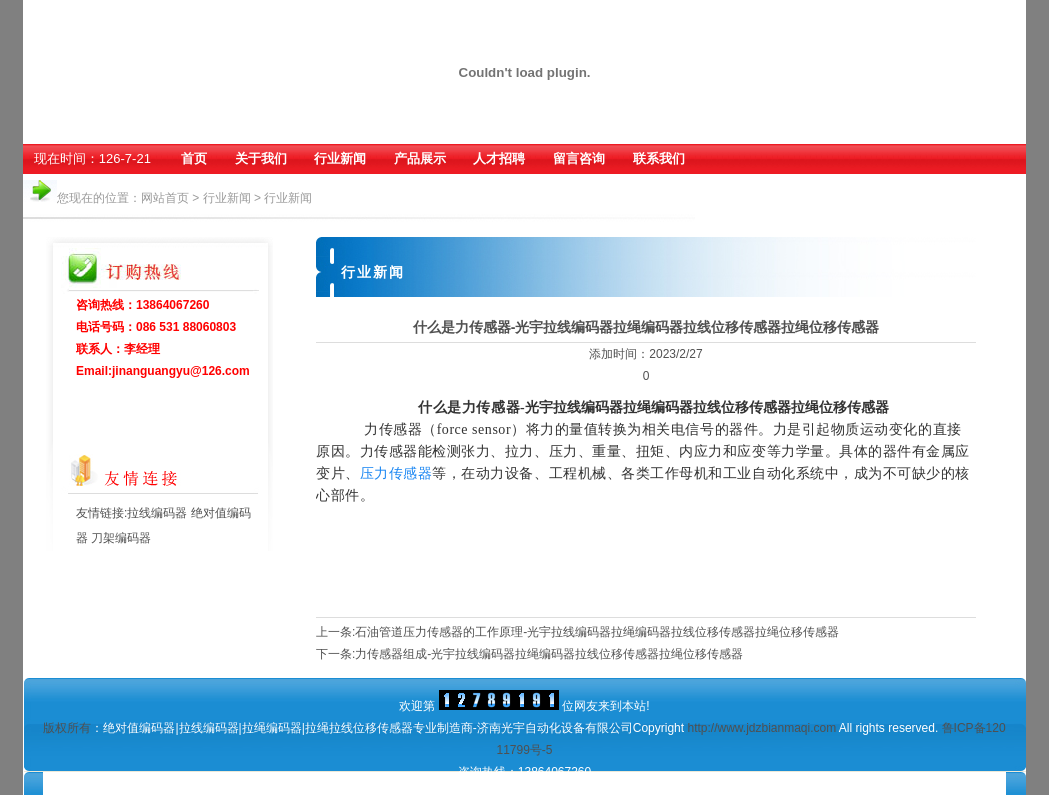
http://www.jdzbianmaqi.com (761, 728)
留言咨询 (579, 158)
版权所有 (67, 728)
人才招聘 (499, 158)
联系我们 (659, 158)
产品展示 (420, 158)
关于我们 (261, 158)
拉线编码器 (158, 513)
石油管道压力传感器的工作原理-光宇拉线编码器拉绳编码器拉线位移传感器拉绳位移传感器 (597, 632)
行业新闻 (340, 158)
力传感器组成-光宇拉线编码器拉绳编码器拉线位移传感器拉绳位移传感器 (549, 654)
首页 (194, 158)
